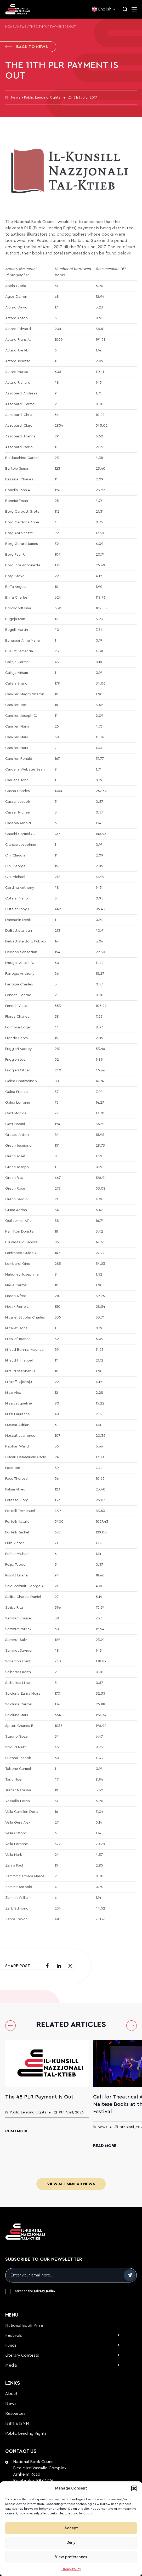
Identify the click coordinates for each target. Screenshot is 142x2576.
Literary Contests (22, 2355)
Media (11, 2365)
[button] (134, 2488)
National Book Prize (24, 2325)
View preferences (71, 2557)
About (11, 2393)
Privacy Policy (71, 2568)
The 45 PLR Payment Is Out (39, 2097)
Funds (10, 2345)
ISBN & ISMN (17, 2423)
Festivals (13, 2335)
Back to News (26, 47)
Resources (15, 2413)
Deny (71, 2543)
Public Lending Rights (26, 2433)
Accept (71, 2528)
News (21, 27)
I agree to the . (35, 2290)
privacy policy (44, 2290)
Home (9, 27)
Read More (17, 2131)
